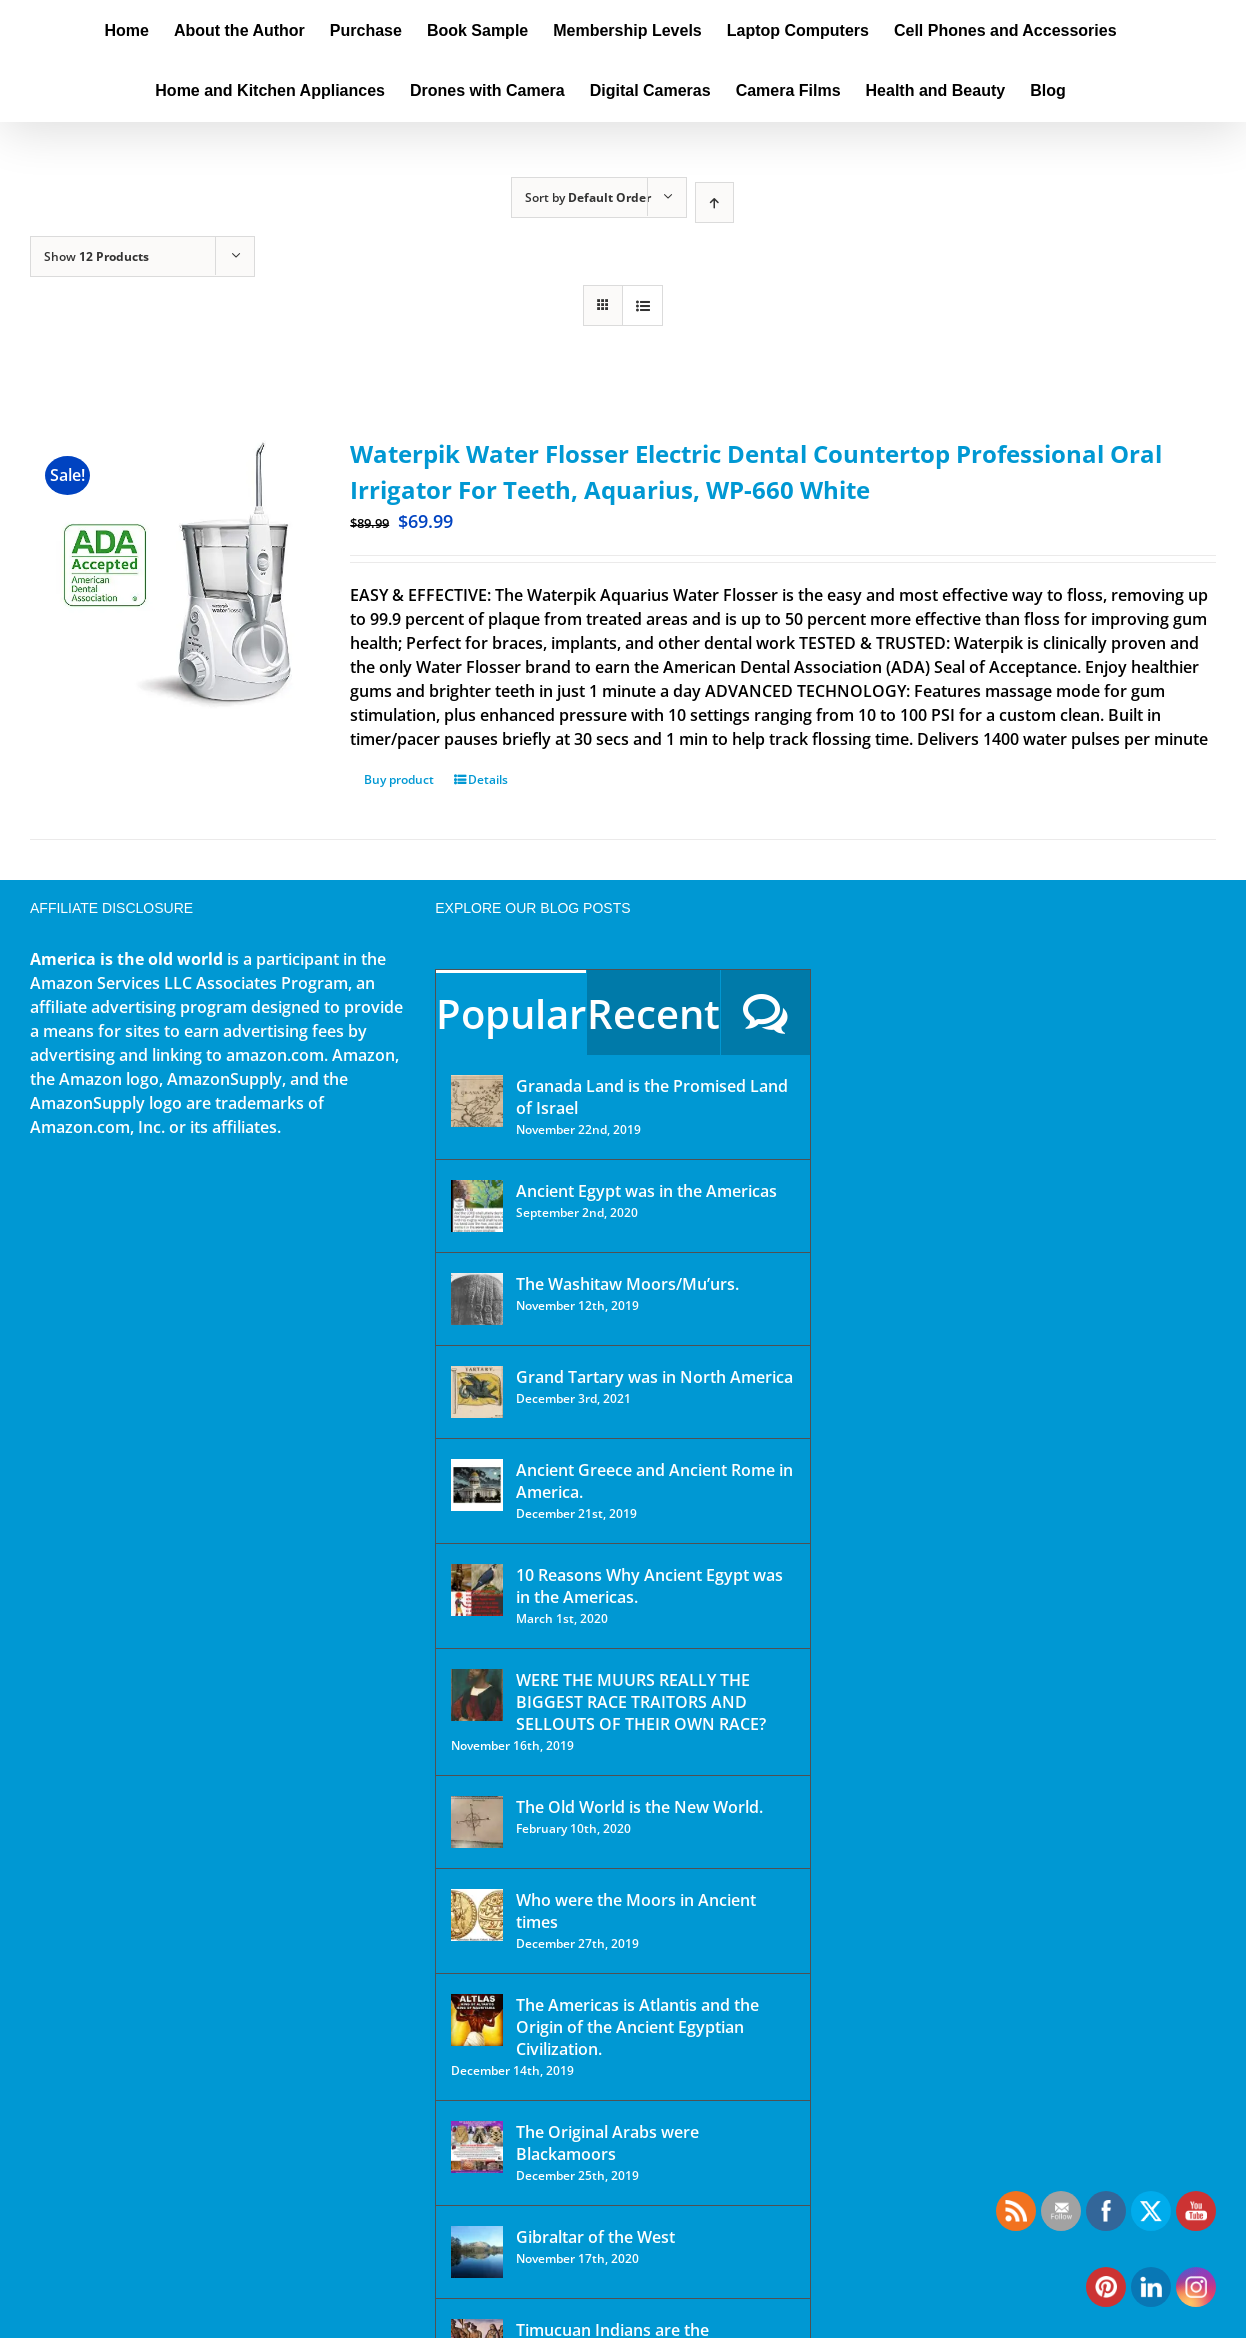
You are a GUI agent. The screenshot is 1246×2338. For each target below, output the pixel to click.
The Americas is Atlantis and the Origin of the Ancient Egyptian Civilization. (637, 2027)
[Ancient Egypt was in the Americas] (477, 1206)
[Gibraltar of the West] (477, 2252)
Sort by (588, 197)
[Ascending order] (714, 202)
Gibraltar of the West (595, 2237)
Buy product (399, 779)
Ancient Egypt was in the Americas (646, 1191)
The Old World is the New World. (639, 1807)
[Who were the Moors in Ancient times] (477, 1915)
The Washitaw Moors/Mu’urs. (627, 1284)
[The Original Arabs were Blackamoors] (477, 2147)
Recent (653, 1013)
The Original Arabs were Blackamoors (607, 2143)
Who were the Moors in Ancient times (636, 1911)
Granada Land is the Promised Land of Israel (652, 1097)
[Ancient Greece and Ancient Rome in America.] (477, 1485)
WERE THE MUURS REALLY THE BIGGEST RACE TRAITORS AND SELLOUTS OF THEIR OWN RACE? (641, 1702)
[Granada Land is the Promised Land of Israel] (477, 1101)
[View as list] (642, 305)
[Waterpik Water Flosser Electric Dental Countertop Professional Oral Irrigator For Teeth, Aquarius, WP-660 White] (166, 572)
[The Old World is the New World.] (477, 1822)
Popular (511, 1013)
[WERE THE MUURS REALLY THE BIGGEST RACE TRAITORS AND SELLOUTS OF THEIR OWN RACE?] (477, 1695)
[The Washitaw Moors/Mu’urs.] (477, 1299)
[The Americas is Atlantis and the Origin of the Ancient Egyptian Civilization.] (477, 2020)
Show (96, 256)
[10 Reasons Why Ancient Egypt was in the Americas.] (477, 1590)
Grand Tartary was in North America (654, 1377)
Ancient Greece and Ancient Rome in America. (654, 1481)
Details (488, 779)
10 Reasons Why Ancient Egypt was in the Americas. (649, 1586)
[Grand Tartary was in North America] (477, 1392)
